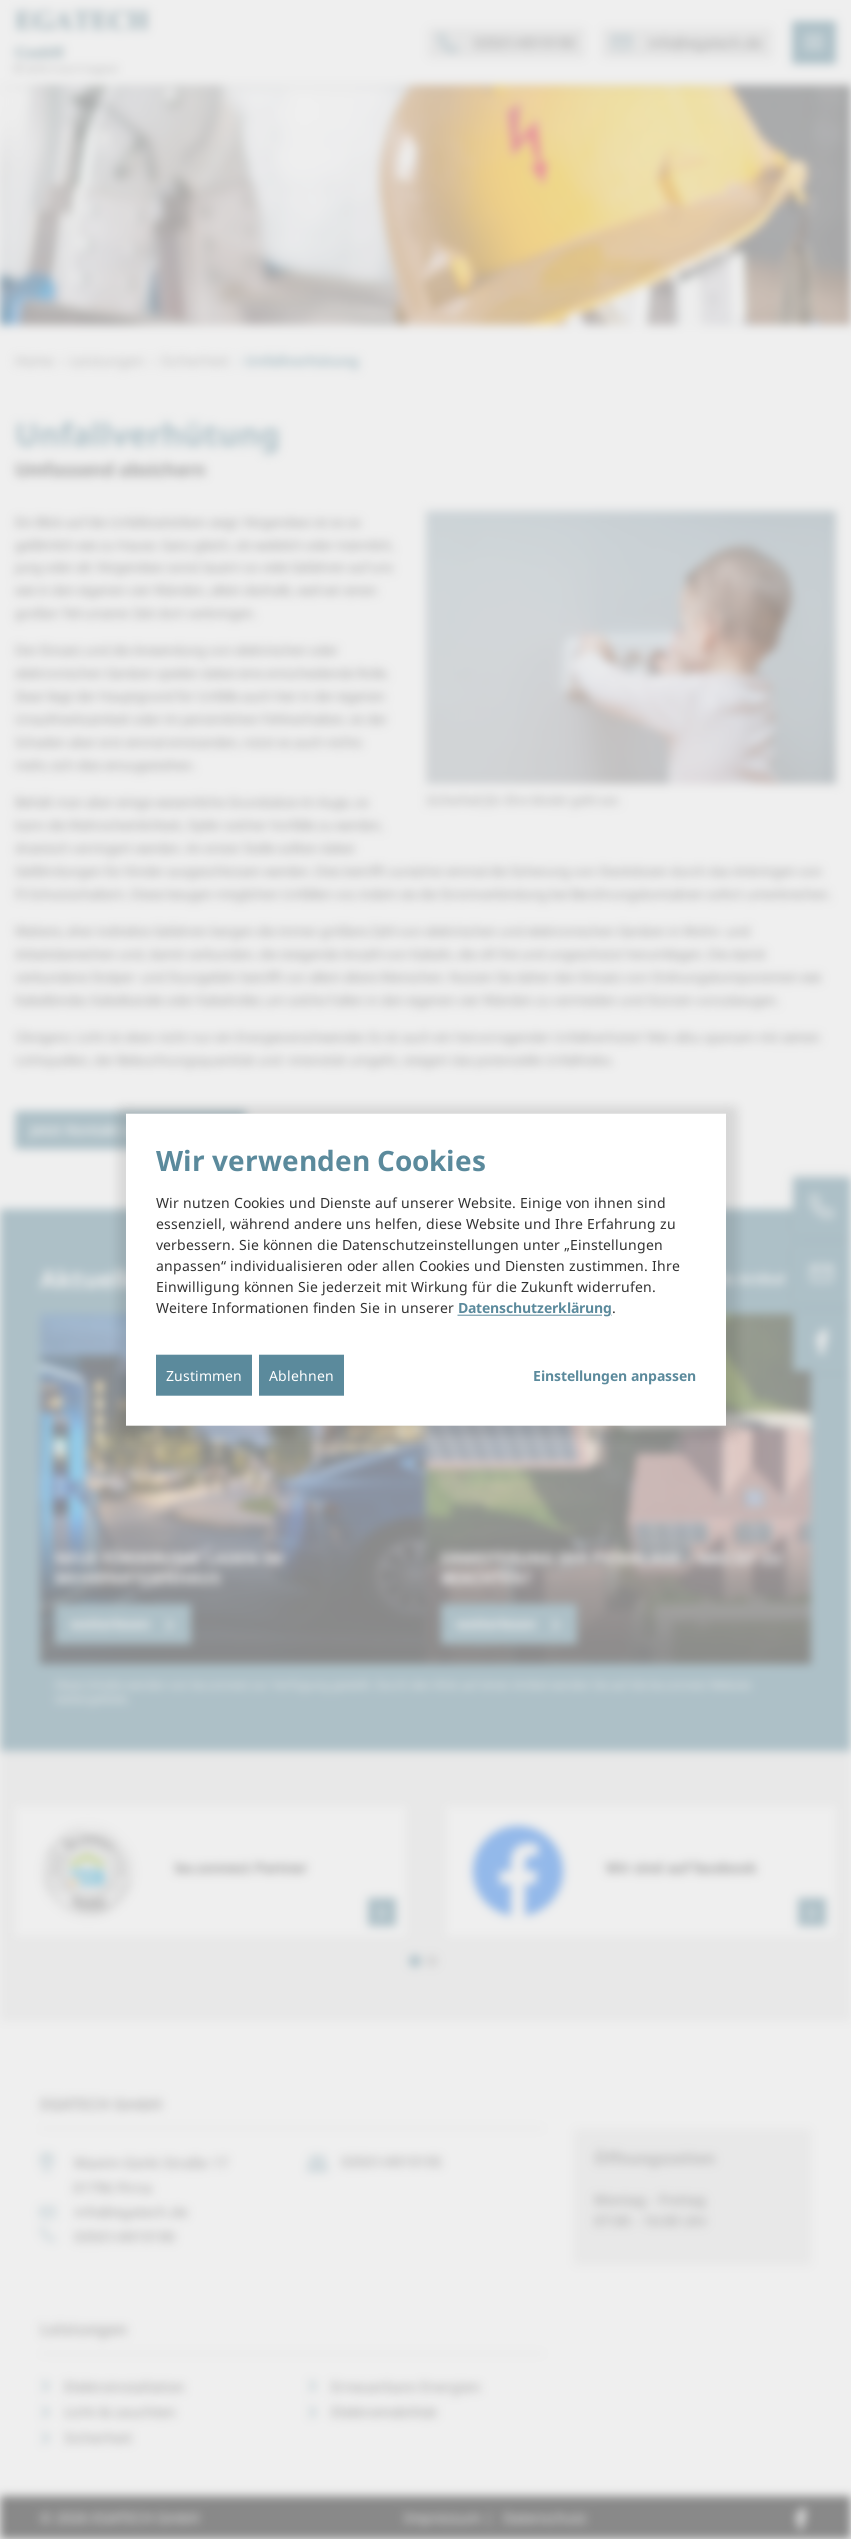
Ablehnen (301, 1375)
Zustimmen (204, 1375)
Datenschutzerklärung (535, 1307)
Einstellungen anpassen (614, 1376)
